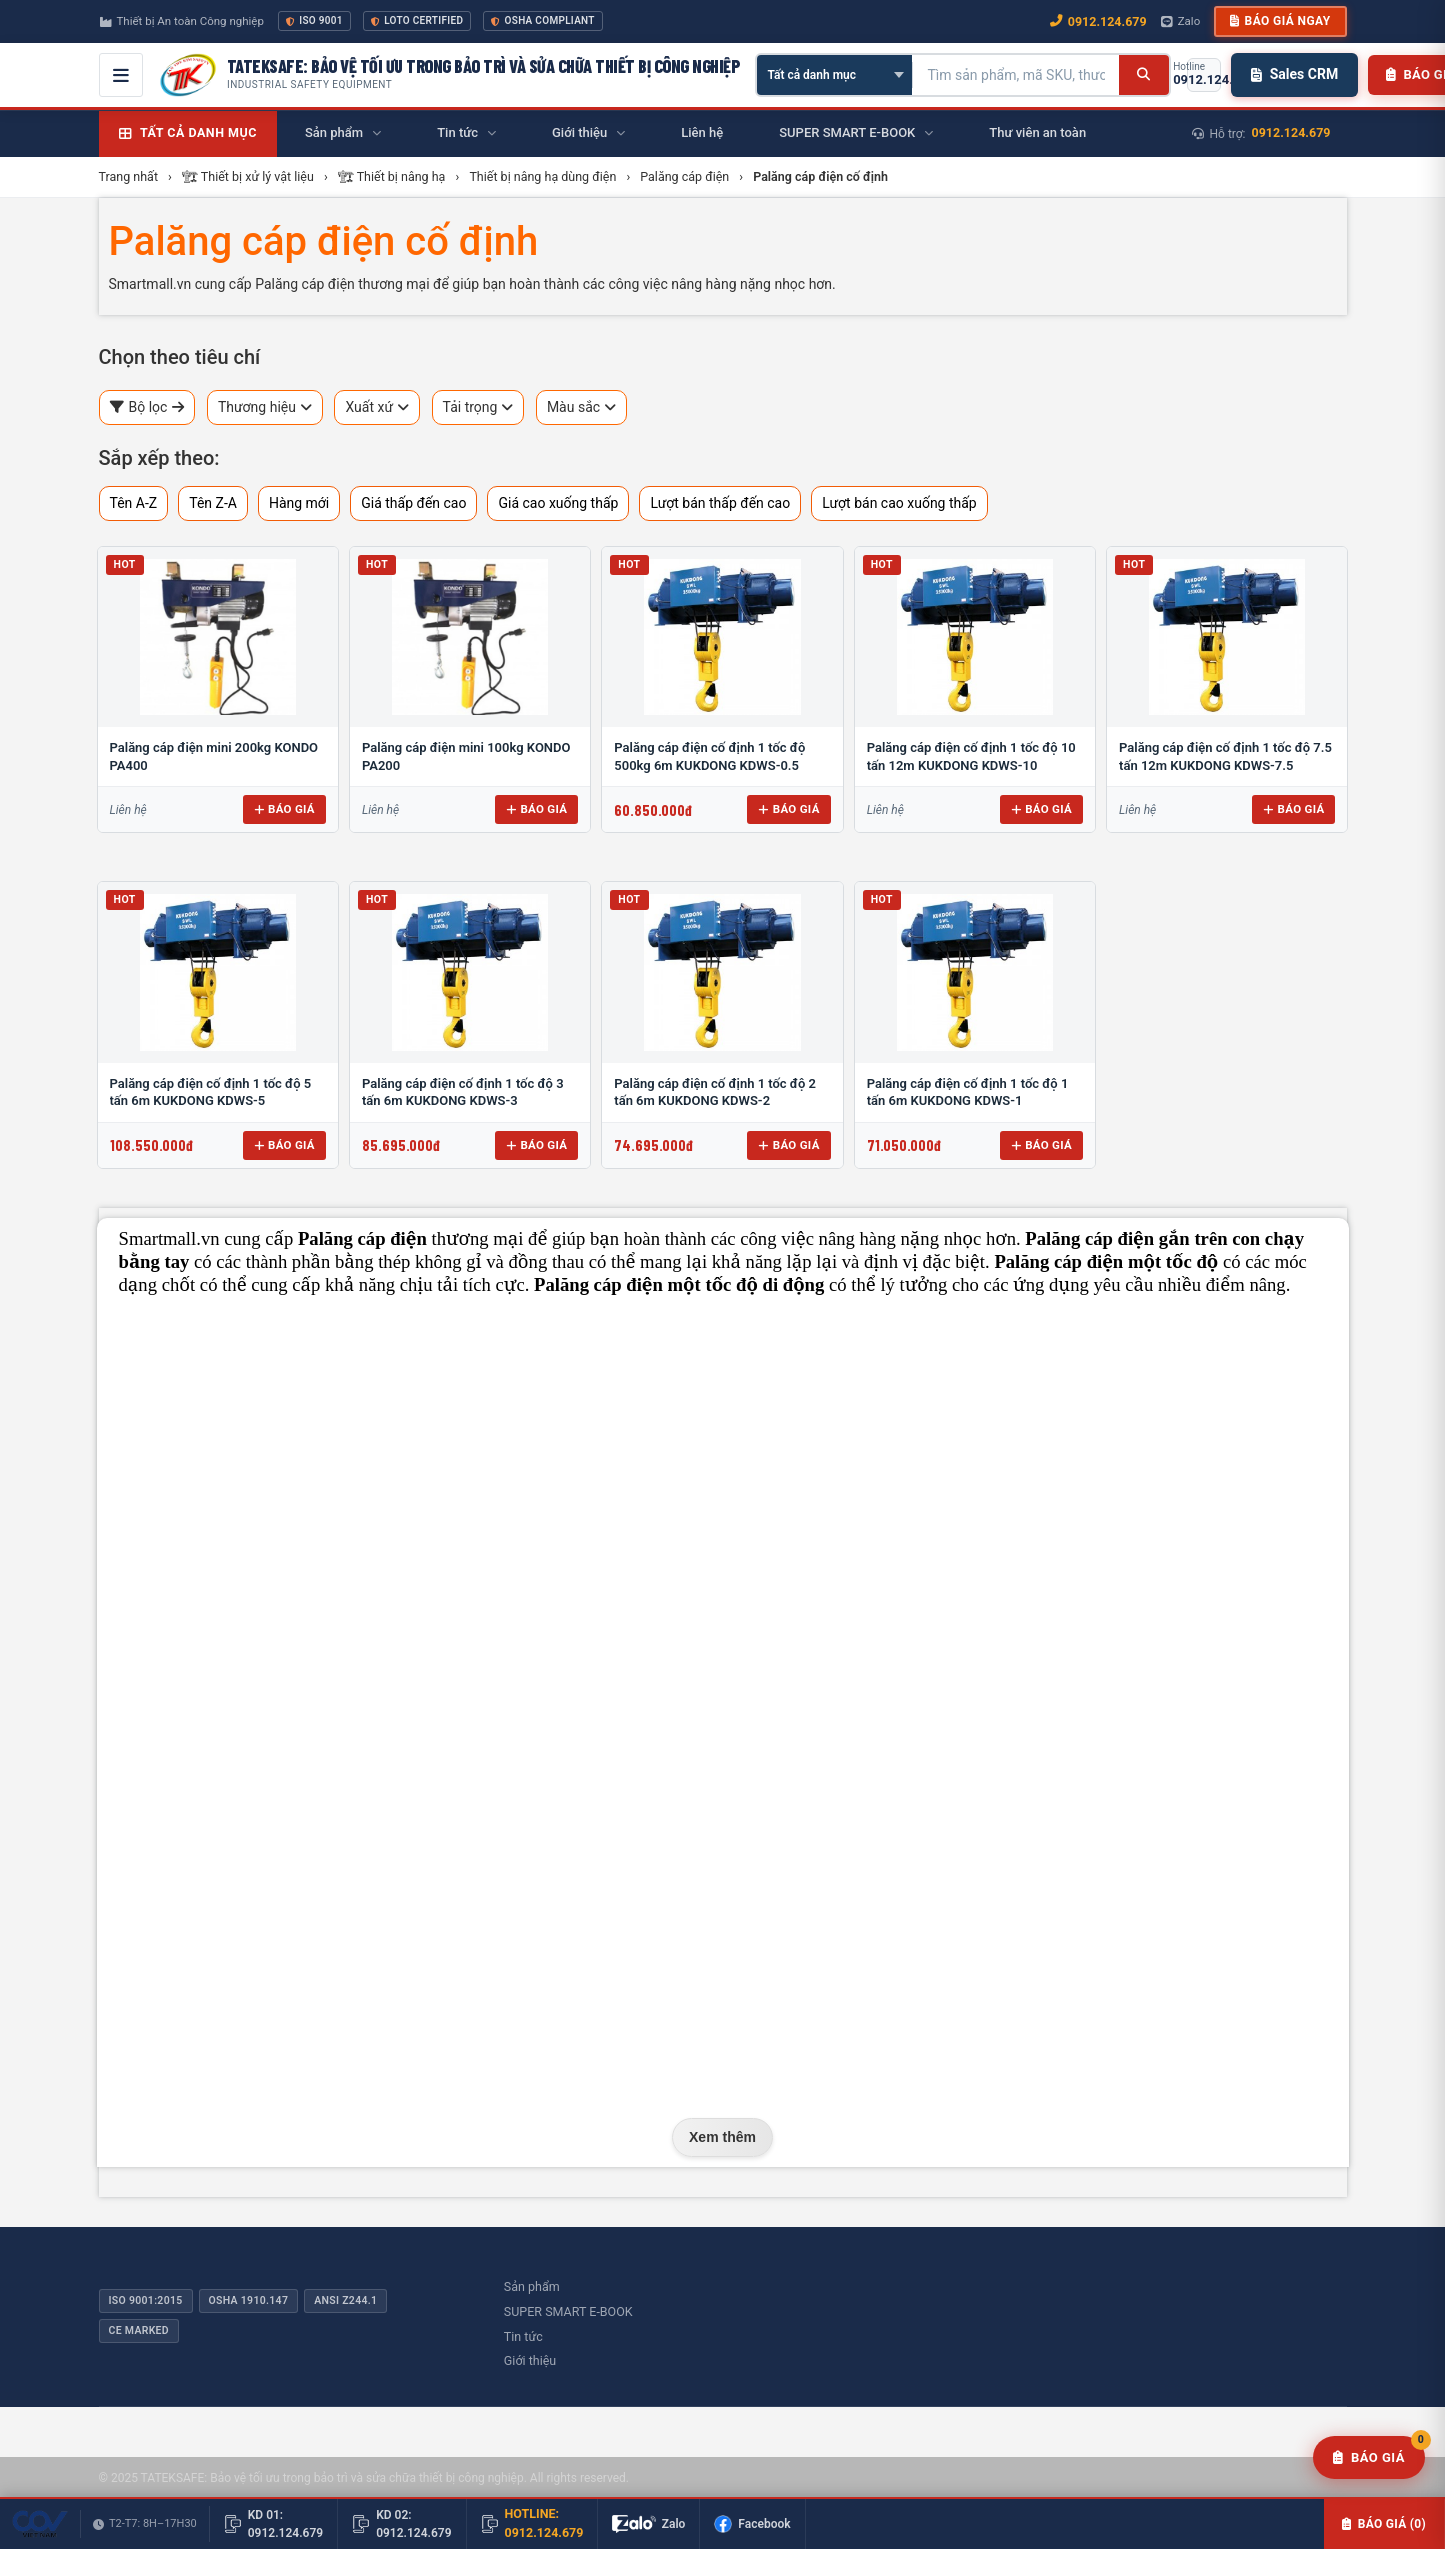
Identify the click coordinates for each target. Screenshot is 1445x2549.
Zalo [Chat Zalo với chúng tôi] (1181, 21)
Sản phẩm (532, 2286)
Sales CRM (1294, 74)
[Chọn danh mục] (834, 75)
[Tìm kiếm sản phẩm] (1016, 75)
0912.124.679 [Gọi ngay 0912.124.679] (1098, 21)
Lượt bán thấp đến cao (720, 503)
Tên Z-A (213, 503)
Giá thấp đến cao (413, 503)
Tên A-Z (134, 503)
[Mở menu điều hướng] (121, 75)
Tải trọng (478, 407)
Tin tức (523, 2336)
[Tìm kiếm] (1143, 75)
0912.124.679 (1291, 132)
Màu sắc (581, 407)
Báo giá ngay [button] (1280, 21)
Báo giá (284, 809)
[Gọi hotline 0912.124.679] (1204, 75)
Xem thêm (722, 2137)
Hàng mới (299, 503)
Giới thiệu (530, 2360)
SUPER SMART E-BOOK (568, 2311)
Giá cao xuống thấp (558, 503)
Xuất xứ (377, 407)
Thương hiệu (265, 407)
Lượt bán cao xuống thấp (899, 503)
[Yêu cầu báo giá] (1369, 2458)
